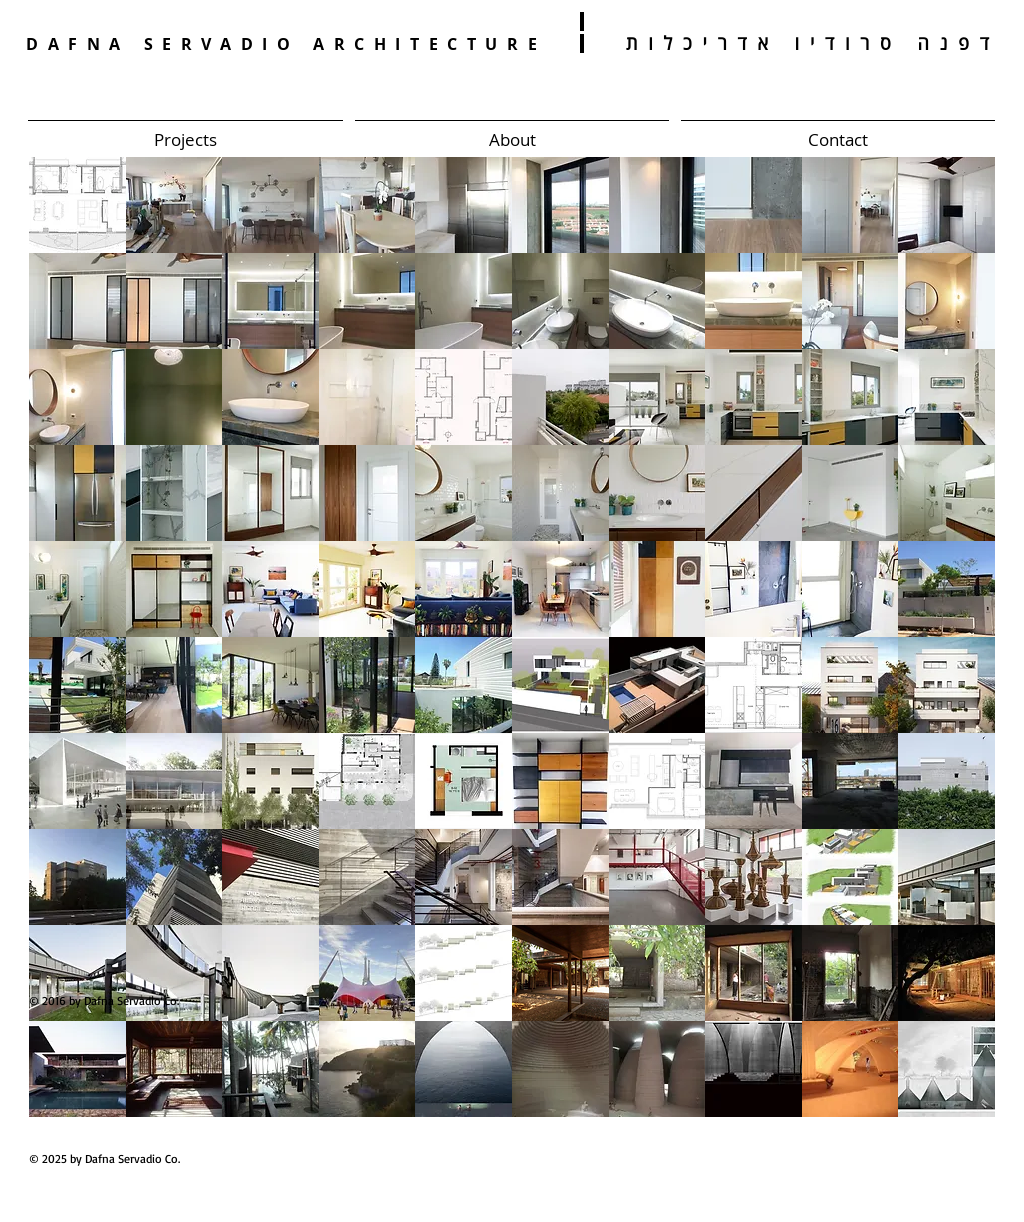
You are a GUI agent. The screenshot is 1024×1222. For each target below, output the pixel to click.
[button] (77, 205)
